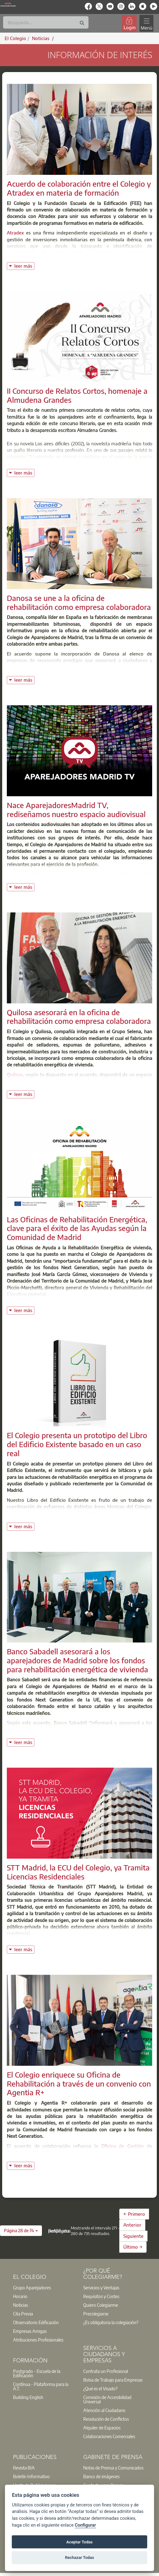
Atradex (15, 232)
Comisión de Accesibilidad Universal (107, 2399)
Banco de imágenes (101, 2476)
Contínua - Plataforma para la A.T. (40, 2386)
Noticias (20, 2305)
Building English (28, 2397)
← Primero (134, 2214)
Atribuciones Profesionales (38, 2339)
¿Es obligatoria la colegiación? (110, 2322)
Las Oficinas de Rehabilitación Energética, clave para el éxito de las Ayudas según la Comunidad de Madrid (77, 1228)
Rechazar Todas (79, 2557)
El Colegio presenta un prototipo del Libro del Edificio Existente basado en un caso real (77, 1444)
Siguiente (133, 2236)
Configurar (85, 2525)
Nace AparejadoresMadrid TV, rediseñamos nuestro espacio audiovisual (76, 809)
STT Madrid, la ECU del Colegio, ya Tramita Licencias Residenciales (78, 1872)
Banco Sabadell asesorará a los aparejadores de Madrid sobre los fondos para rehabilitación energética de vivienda (77, 1660)
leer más (24, 265)
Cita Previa (23, 2313)
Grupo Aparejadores (32, 2287)
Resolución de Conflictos (106, 2419)
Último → (133, 2247)
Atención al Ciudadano (104, 2410)
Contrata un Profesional (105, 2371)
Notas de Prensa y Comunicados (113, 2467)
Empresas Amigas (30, 2331)
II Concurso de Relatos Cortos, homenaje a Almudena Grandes (77, 395)
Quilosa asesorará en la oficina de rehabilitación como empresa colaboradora (79, 1016)
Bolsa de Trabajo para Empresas (113, 2380)
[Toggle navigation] (146, 23)
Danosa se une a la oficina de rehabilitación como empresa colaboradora (79, 602)
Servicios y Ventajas (101, 2287)
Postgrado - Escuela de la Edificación (36, 2373)
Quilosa (15, 1074)
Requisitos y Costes (101, 2296)
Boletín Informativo (31, 2476)
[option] (44, 2287)
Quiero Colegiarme (100, 2305)
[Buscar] (46, 22)
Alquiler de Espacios (101, 2427)
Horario (20, 2296)
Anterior (132, 2225)
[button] (21, 2230)
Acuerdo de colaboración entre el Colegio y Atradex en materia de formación (79, 188)
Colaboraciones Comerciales (109, 2436)
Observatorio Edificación (36, 2322)
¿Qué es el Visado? (100, 2388)
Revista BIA (24, 2467)
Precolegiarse (95, 2313)
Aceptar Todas (79, 2542)
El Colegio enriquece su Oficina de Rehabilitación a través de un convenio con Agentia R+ (79, 2083)
